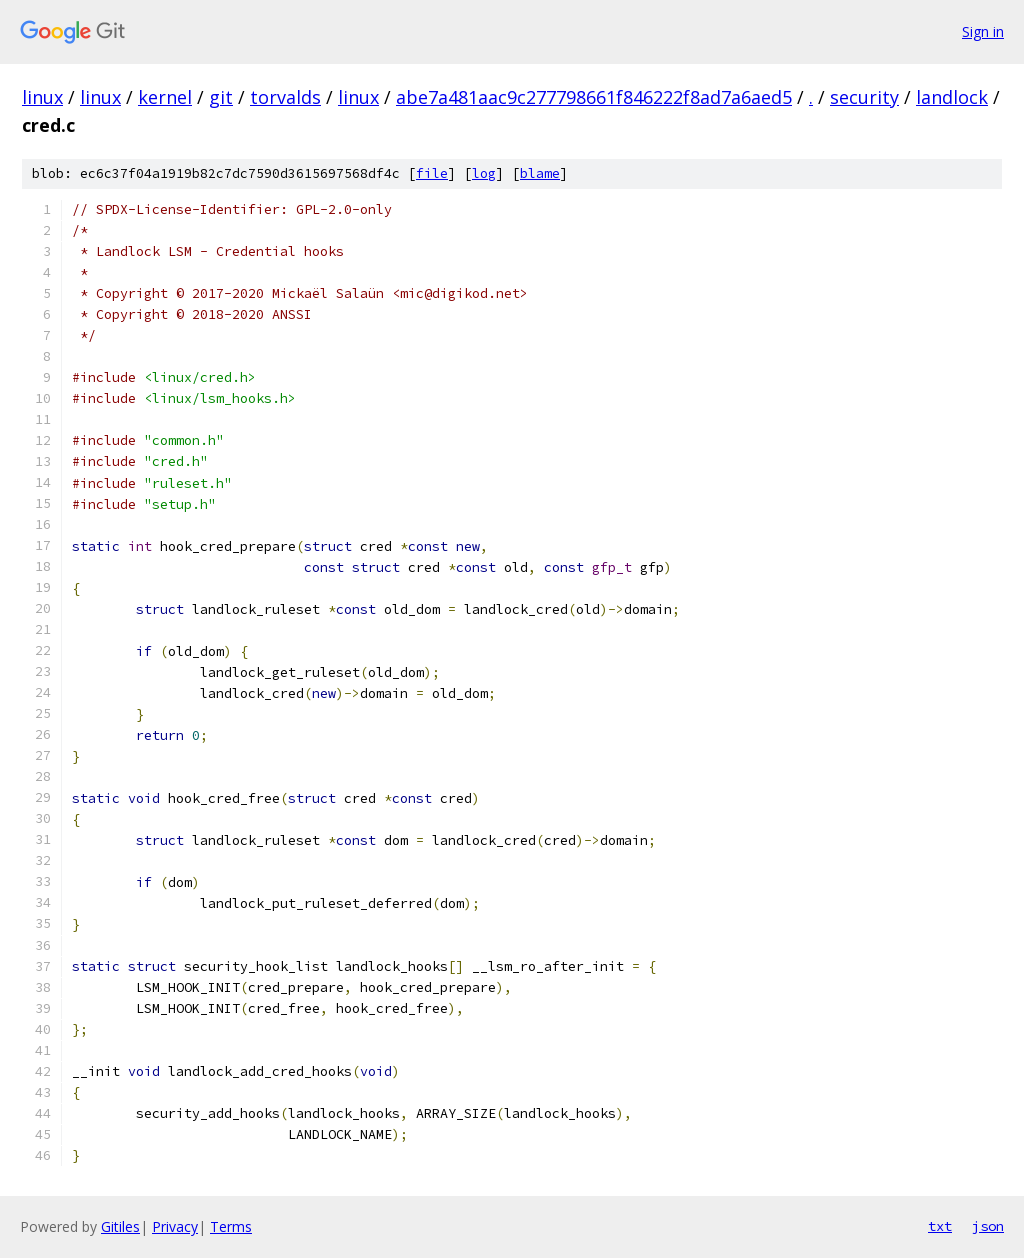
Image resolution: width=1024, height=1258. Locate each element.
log (484, 173)
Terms (231, 1226)
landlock (952, 97)
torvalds (285, 97)
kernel (165, 97)
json (988, 1226)
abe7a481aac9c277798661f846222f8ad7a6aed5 (594, 97)
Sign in (983, 31)
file (432, 173)
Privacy (175, 1226)
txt (940, 1226)
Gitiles (120, 1226)
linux (42, 97)
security (864, 97)
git (221, 97)
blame (540, 173)
